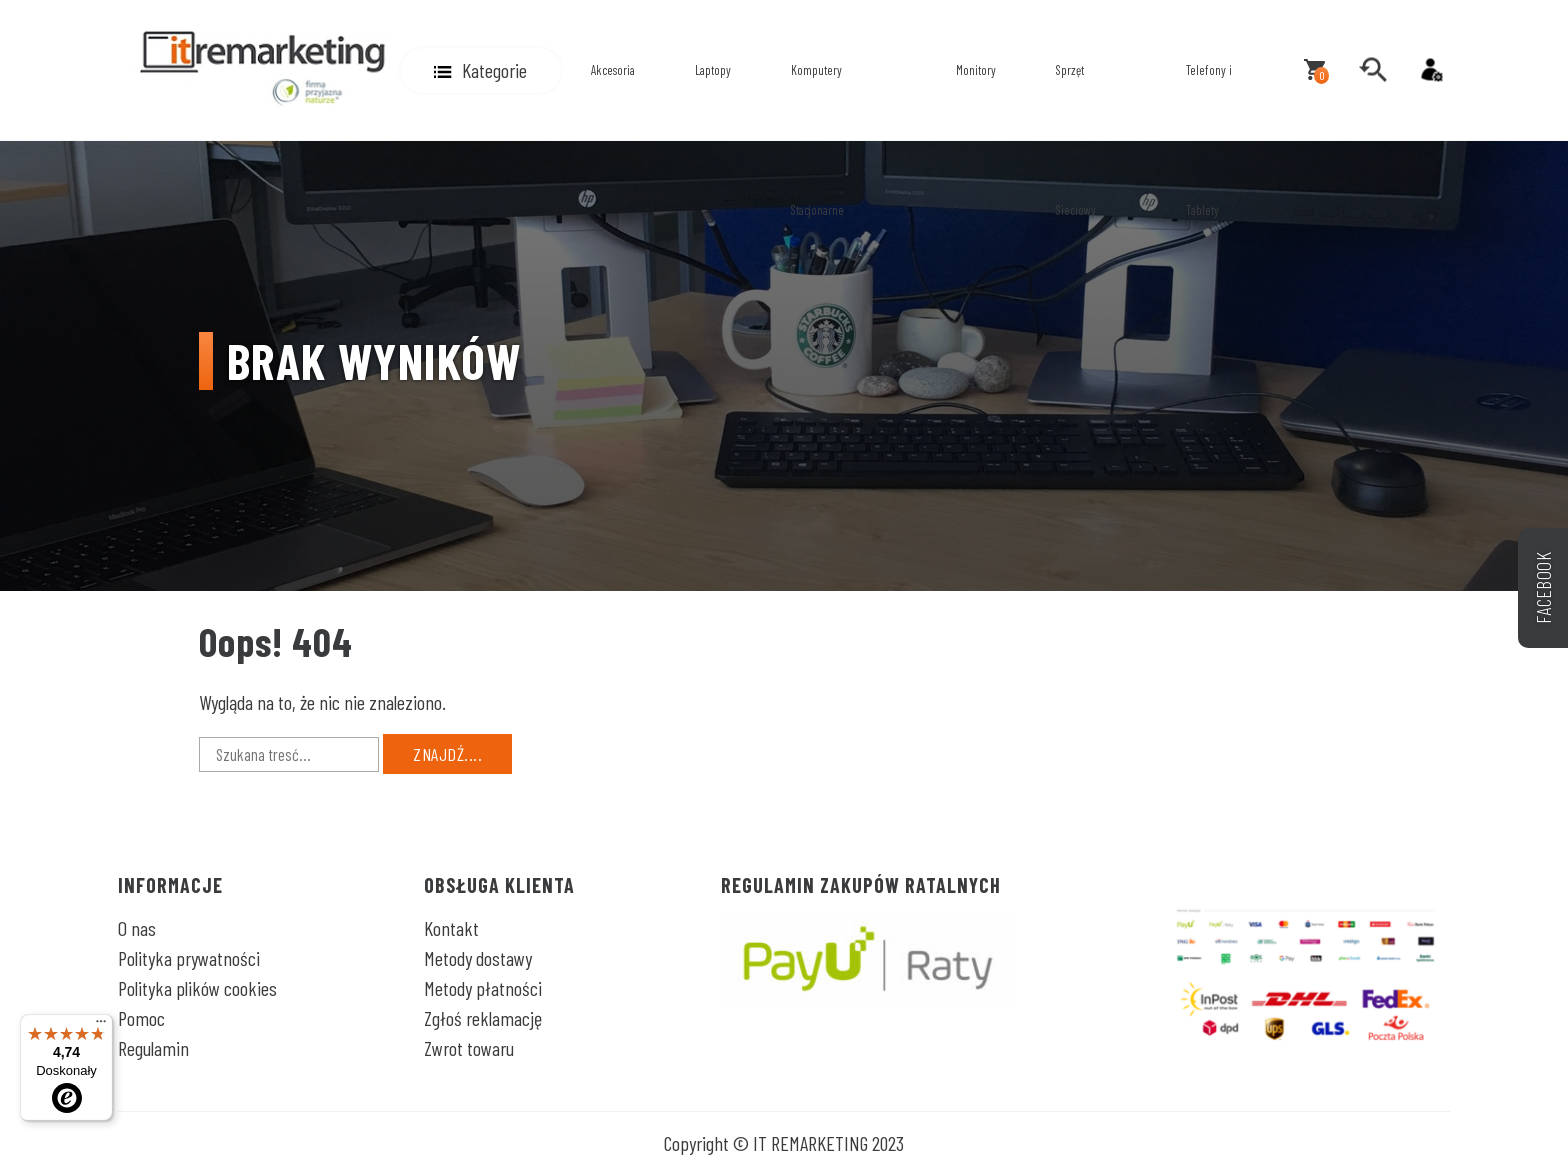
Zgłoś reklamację (483, 1018)
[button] (481, 70)
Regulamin (153, 1048)
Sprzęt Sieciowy (1076, 140)
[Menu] (101, 1026)
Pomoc (141, 1018)
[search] (1373, 70)
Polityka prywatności (189, 958)
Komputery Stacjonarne (817, 140)
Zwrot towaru (469, 1048)
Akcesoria (613, 70)
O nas (137, 928)
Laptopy (713, 70)
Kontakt (451, 928)
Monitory (976, 70)
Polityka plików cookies (197, 988)
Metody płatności (483, 988)
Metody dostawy (478, 958)
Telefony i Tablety (1209, 140)
